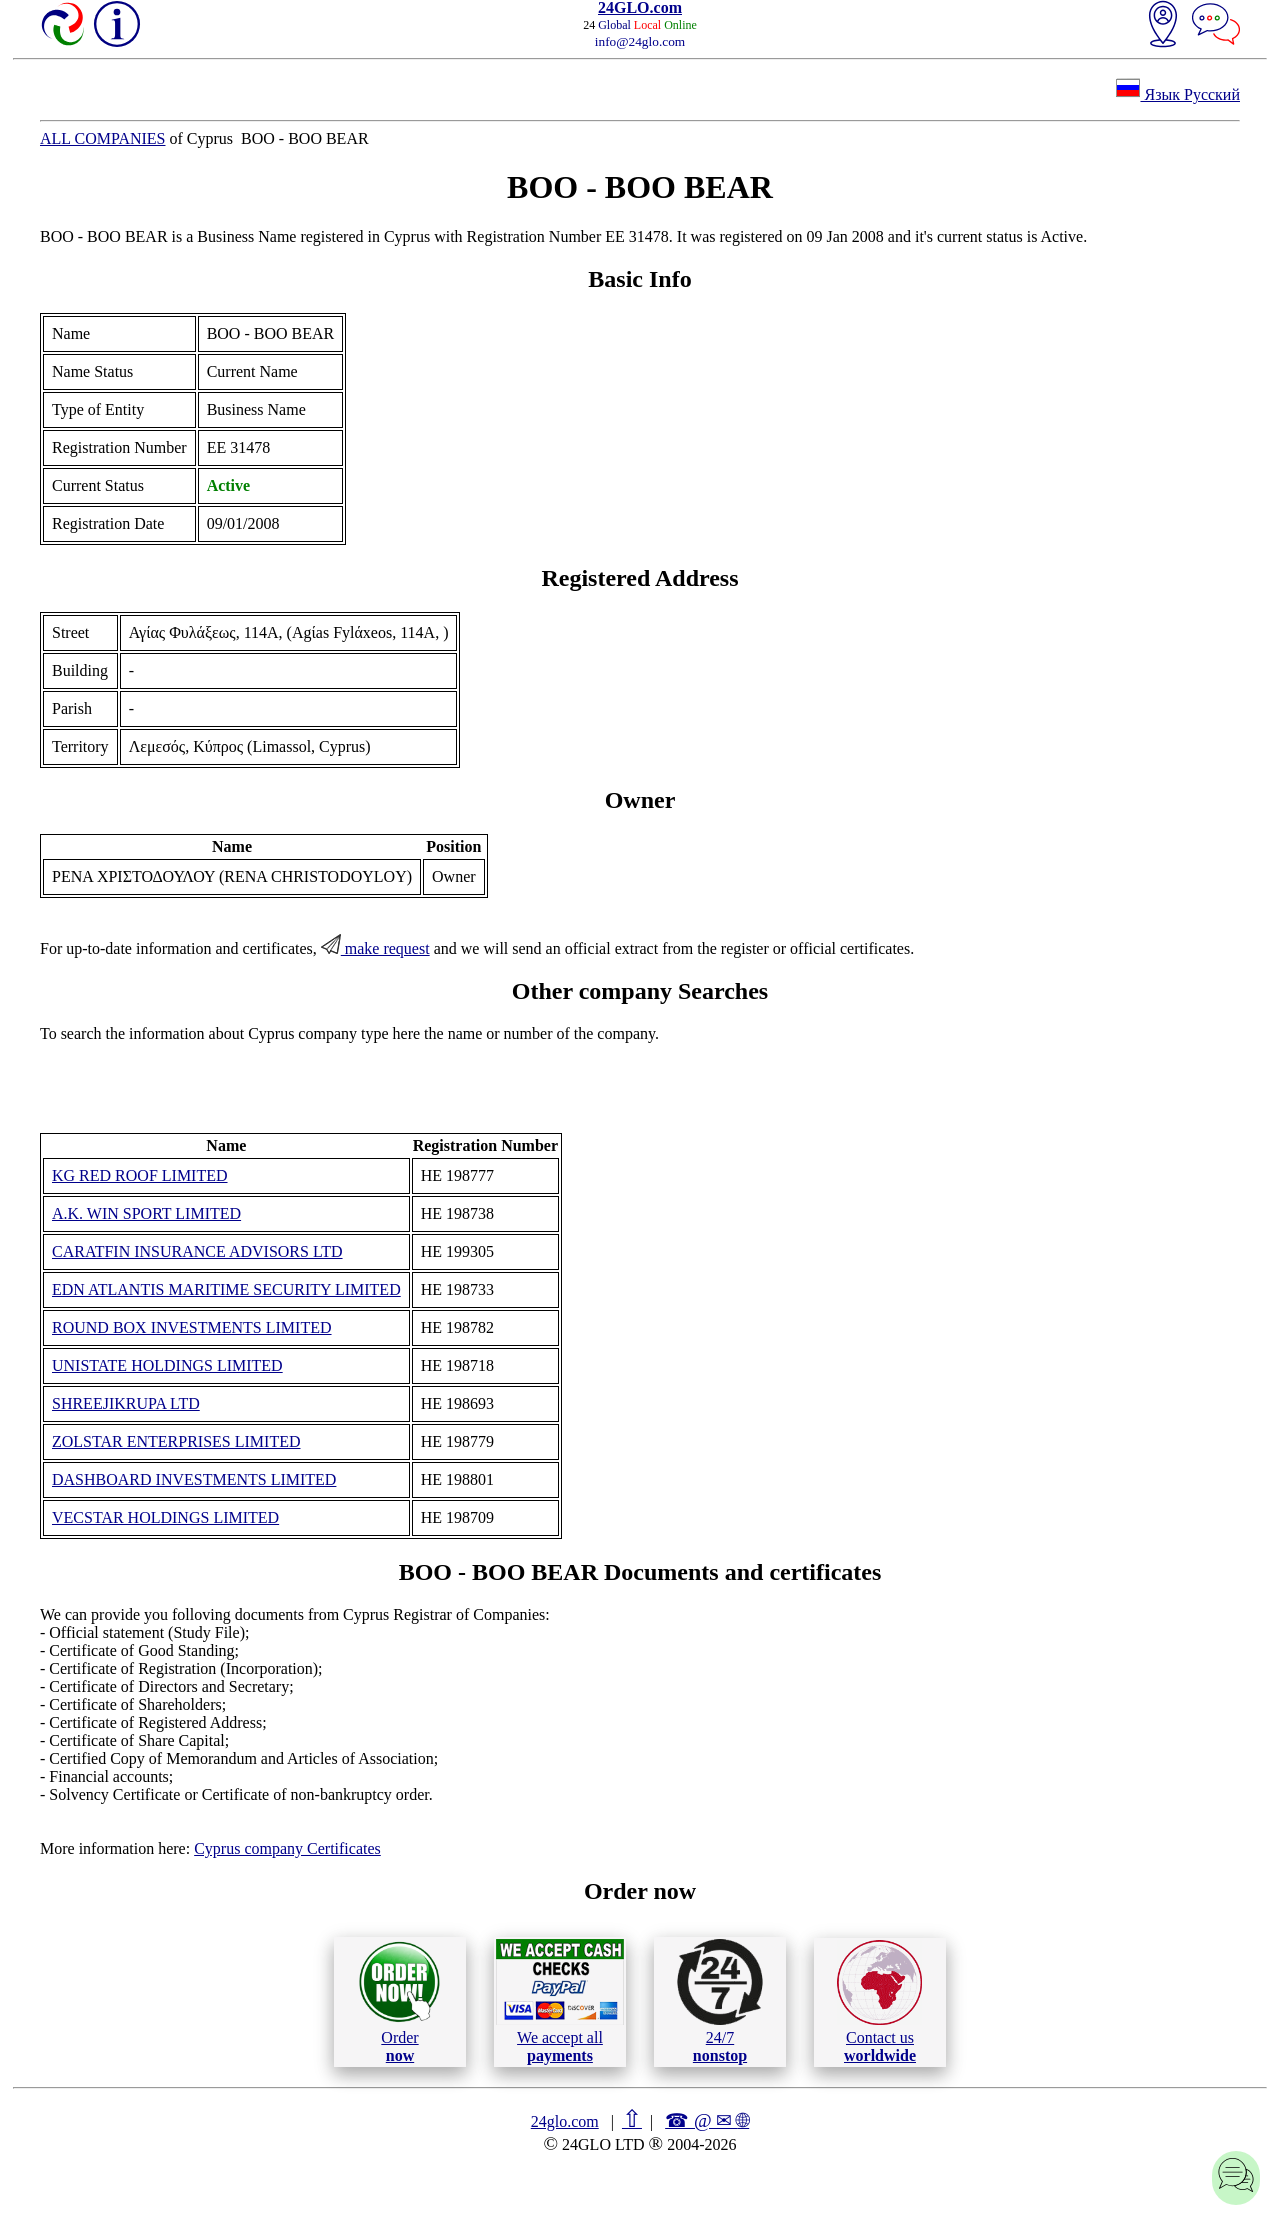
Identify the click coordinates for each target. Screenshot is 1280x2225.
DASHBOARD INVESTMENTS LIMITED (194, 1479)
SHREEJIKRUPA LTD (126, 1403)
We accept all (560, 2001)
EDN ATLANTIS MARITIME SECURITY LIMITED (226, 1289)
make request (375, 948)
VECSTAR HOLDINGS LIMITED (165, 1517)
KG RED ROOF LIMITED (140, 1175)
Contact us (879, 2002)
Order (399, 2001)
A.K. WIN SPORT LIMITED (146, 1213)
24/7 (720, 2001)
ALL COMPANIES (103, 138)
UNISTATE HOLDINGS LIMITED (167, 1365)
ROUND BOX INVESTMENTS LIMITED (192, 1327)
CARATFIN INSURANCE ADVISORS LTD (197, 1251)
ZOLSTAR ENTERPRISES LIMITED (176, 1441)
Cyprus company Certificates (287, 1848)
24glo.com (565, 2121)
